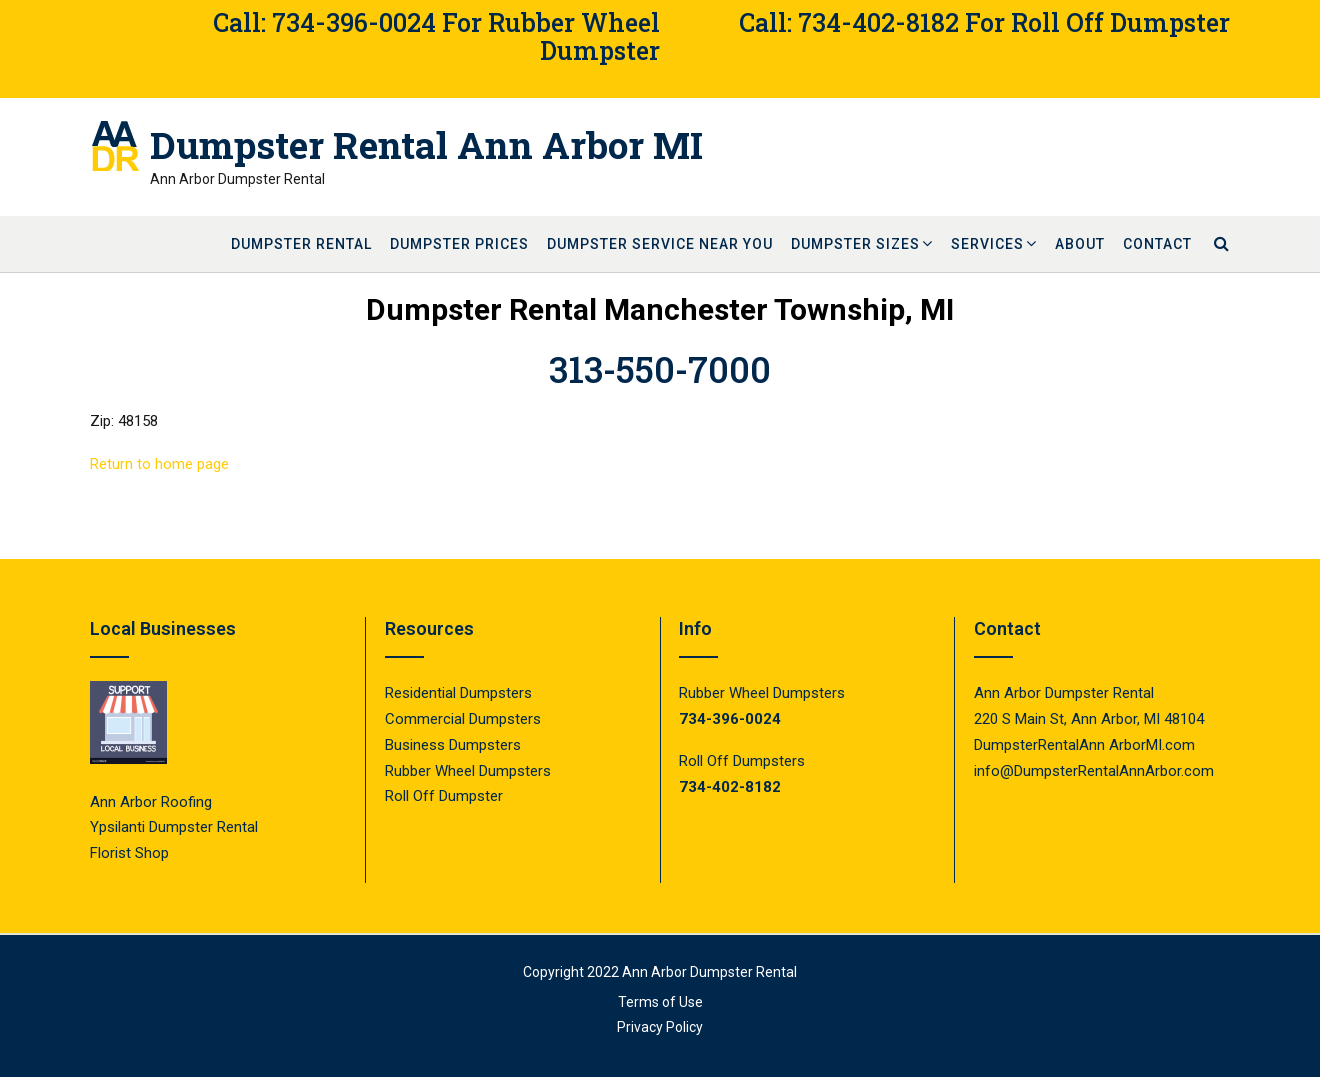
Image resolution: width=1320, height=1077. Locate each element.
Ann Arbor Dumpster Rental (709, 972)
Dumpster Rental (301, 244)
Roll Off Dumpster (444, 796)
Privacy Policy (660, 1027)
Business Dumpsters (453, 745)
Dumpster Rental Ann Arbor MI (426, 145)
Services (987, 244)
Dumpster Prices (459, 244)
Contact (1157, 244)
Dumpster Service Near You (660, 244)
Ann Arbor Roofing (151, 802)
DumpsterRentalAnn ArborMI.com (1084, 745)
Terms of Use (660, 1002)
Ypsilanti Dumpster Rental (174, 827)
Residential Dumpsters (458, 693)
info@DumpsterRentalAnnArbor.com (1094, 771)
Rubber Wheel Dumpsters (468, 771)
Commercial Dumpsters (463, 719)
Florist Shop (131, 853)
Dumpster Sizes (855, 244)
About (1080, 244)
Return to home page (159, 464)
